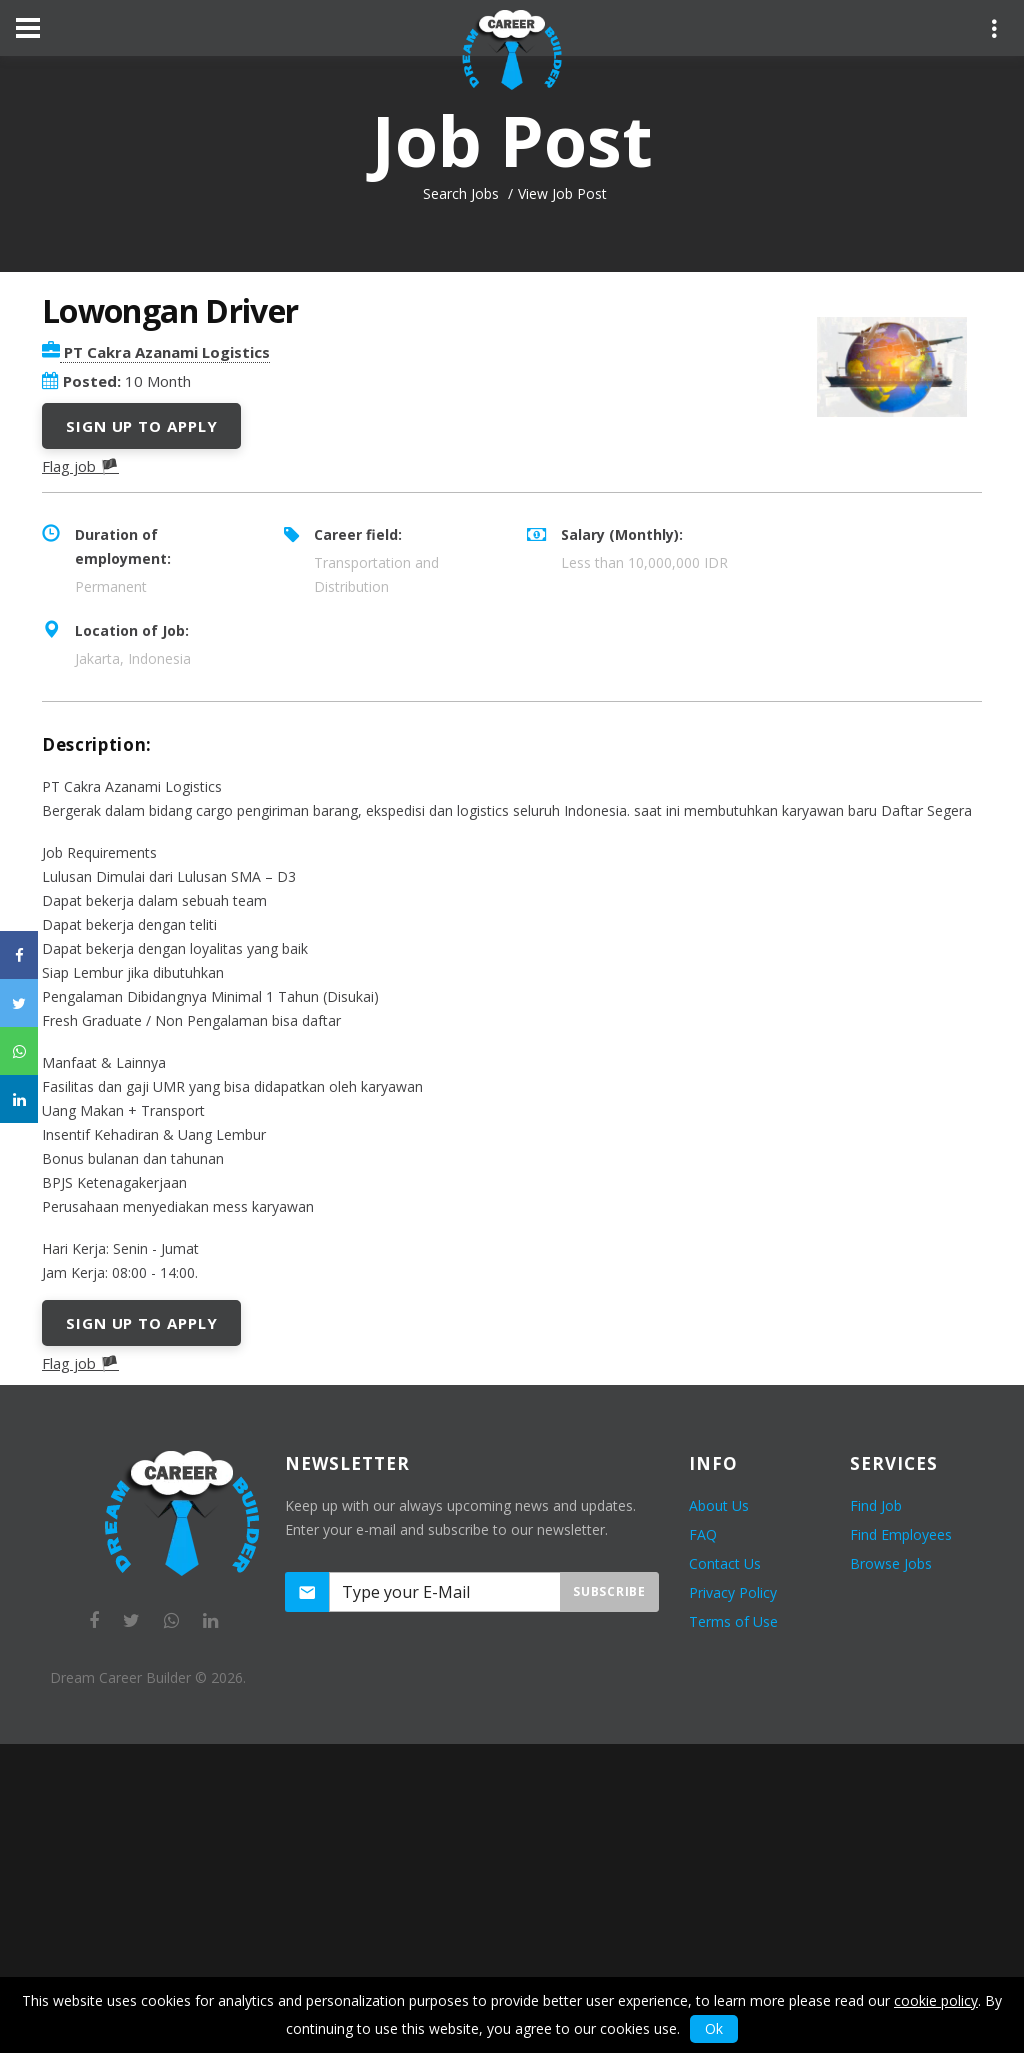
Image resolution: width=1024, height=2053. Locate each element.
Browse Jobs (891, 1563)
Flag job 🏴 (80, 466)
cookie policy (936, 2000)
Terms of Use (733, 1621)
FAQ (703, 1534)
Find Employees (901, 1534)
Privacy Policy (733, 1592)
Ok (714, 2028)
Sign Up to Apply (141, 426)
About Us (719, 1505)
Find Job (876, 1505)
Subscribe (609, 1591)
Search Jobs (461, 193)
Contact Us (725, 1563)
